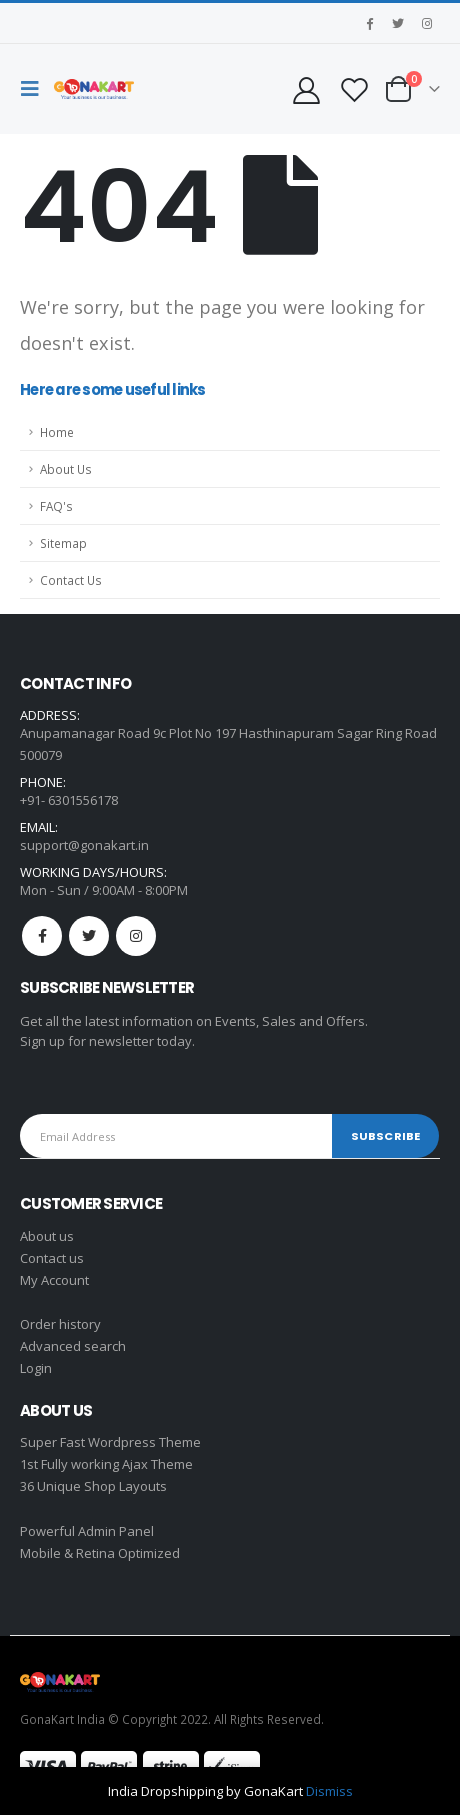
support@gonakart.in (84, 845)
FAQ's (56, 506)
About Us (66, 469)
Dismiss (329, 1791)
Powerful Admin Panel (87, 1531)
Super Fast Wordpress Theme (110, 1442)
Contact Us (71, 580)
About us (47, 1236)
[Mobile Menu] (35, 89)
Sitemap (63, 543)
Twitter (89, 936)
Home (57, 432)
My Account (54, 1280)
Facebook (42, 936)
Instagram (136, 936)
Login (36, 1368)
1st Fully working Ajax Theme (106, 1464)
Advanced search (73, 1346)
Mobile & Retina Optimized (100, 1553)
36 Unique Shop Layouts (93, 1486)
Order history (60, 1324)
